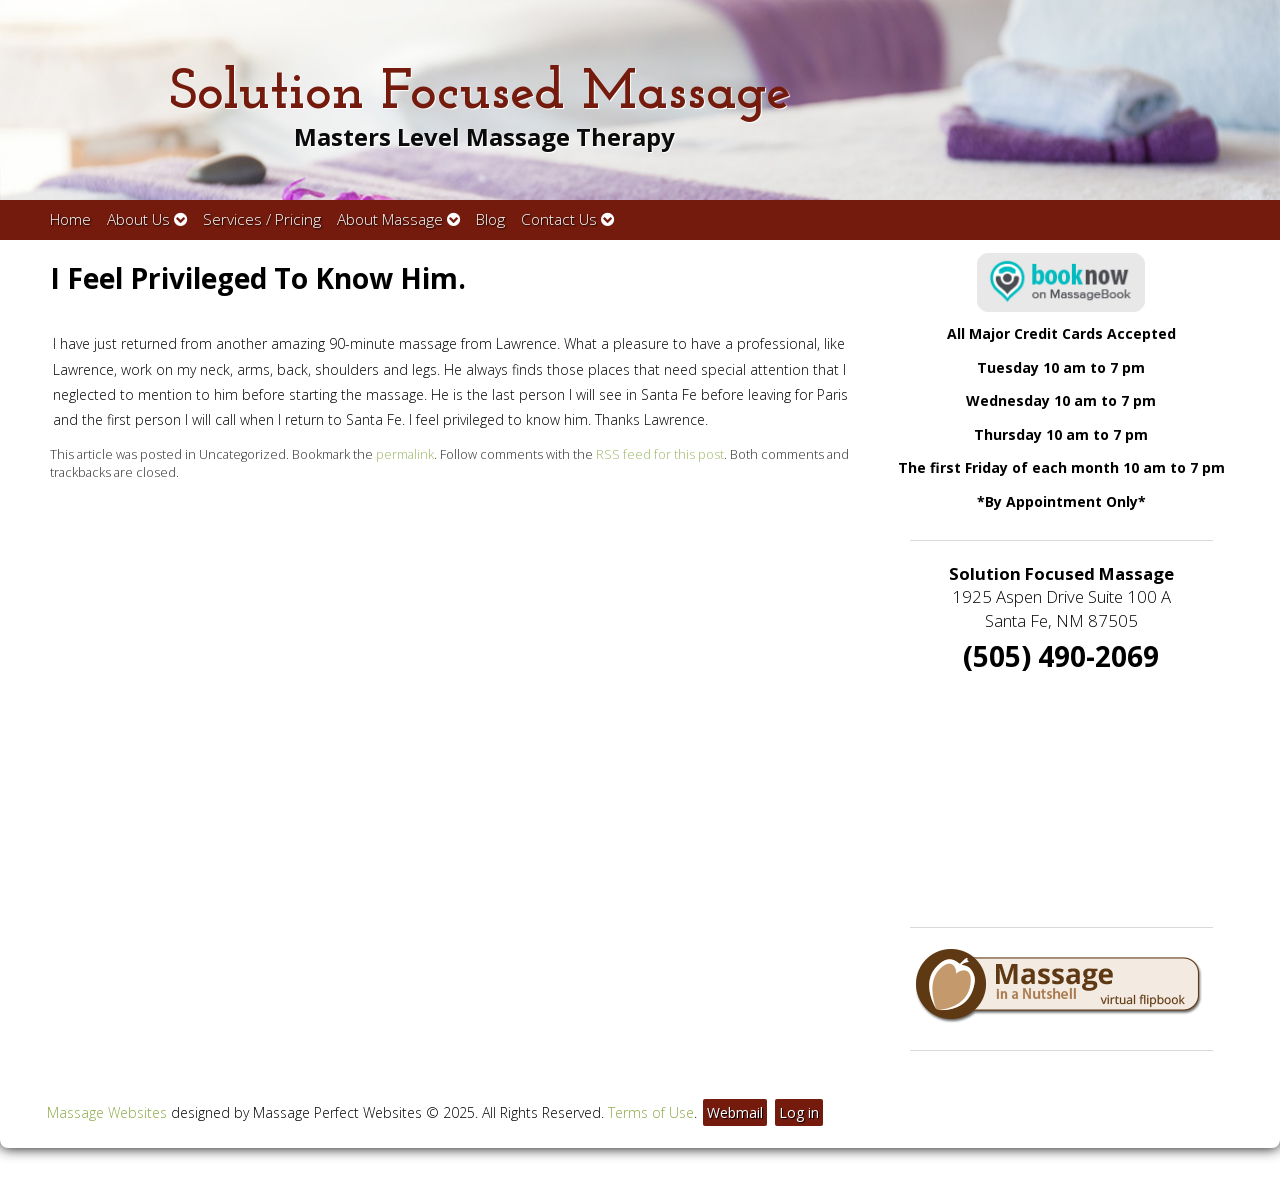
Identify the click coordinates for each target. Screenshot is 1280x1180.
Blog (490, 219)
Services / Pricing (262, 219)
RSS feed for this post (660, 454)
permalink (405, 454)
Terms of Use (651, 1112)
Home (70, 219)
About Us (147, 219)
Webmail (735, 1112)
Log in (799, 1112)
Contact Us (567, 219)
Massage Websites (107, 1112)
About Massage (398, 219)
